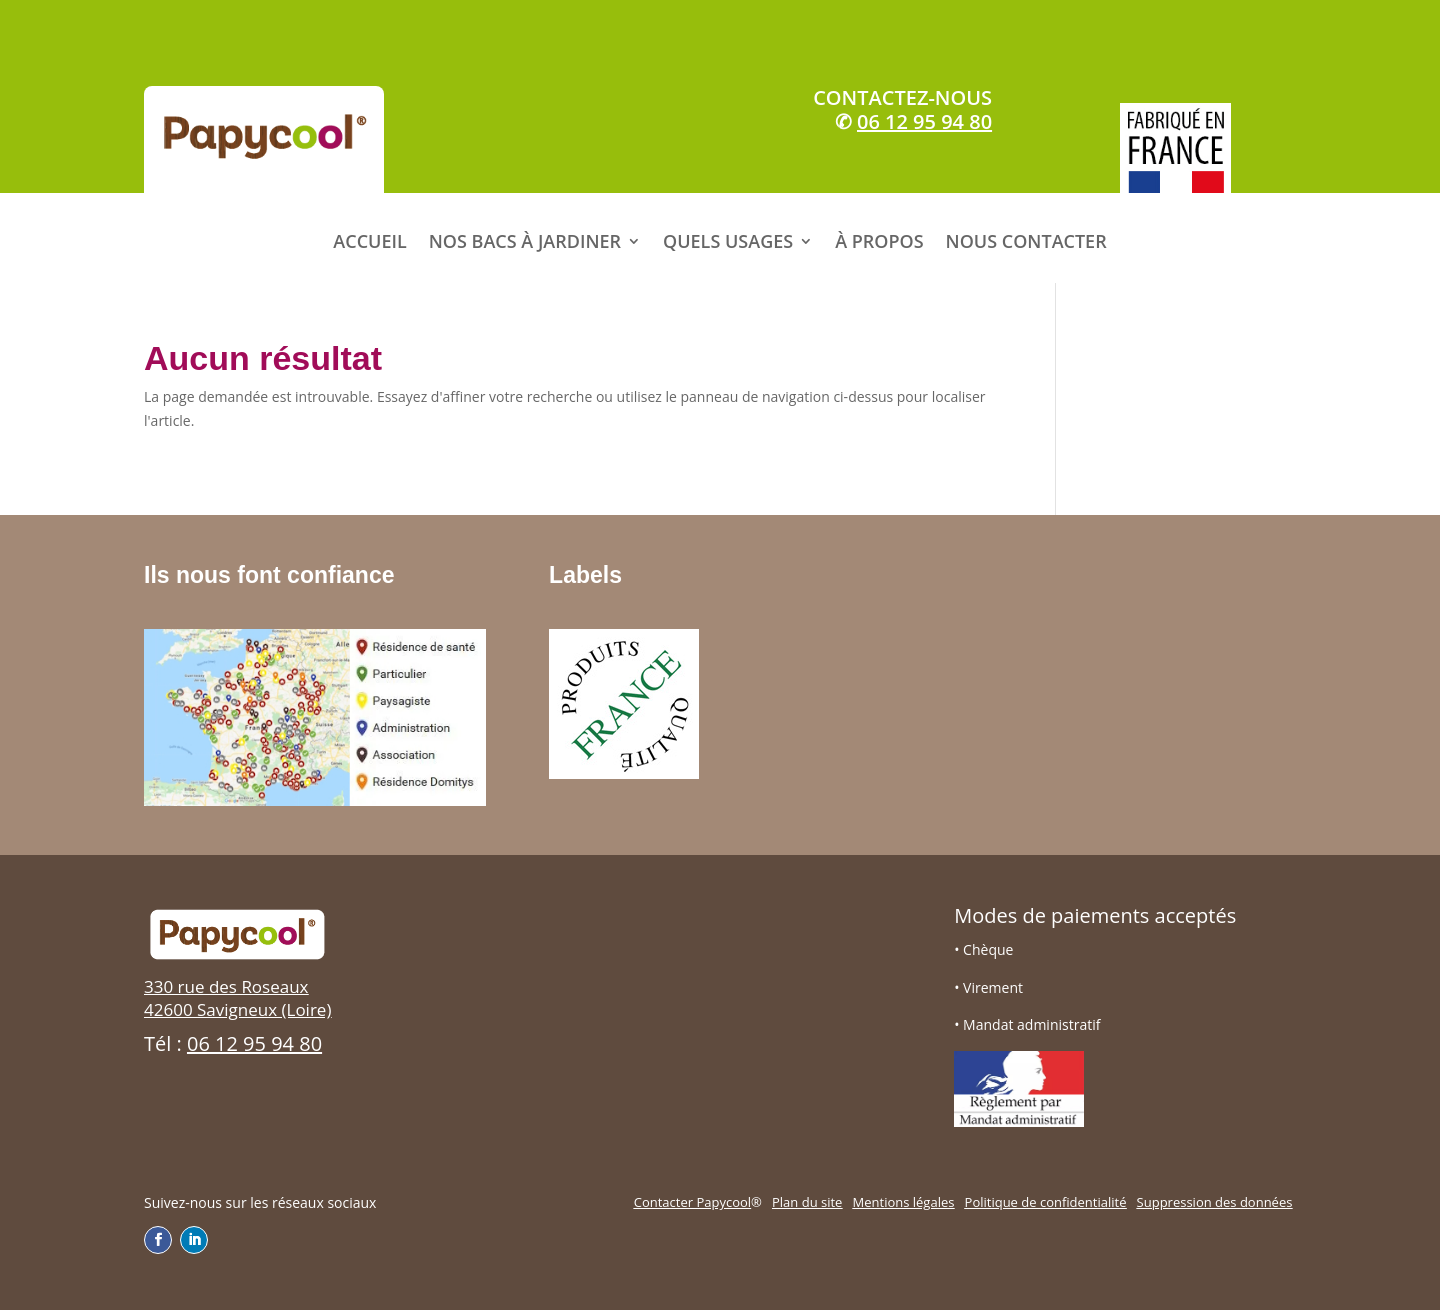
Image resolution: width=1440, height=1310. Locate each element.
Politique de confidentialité (1046, 1202)
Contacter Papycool (692, 1202)
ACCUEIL (369, 241)
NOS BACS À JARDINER (525, 241)
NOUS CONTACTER (1026, 241)
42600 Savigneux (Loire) (237, 1009)
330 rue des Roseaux (226, 986)
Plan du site (807, 1202)
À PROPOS (879, 241)
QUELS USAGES (728, 241)
